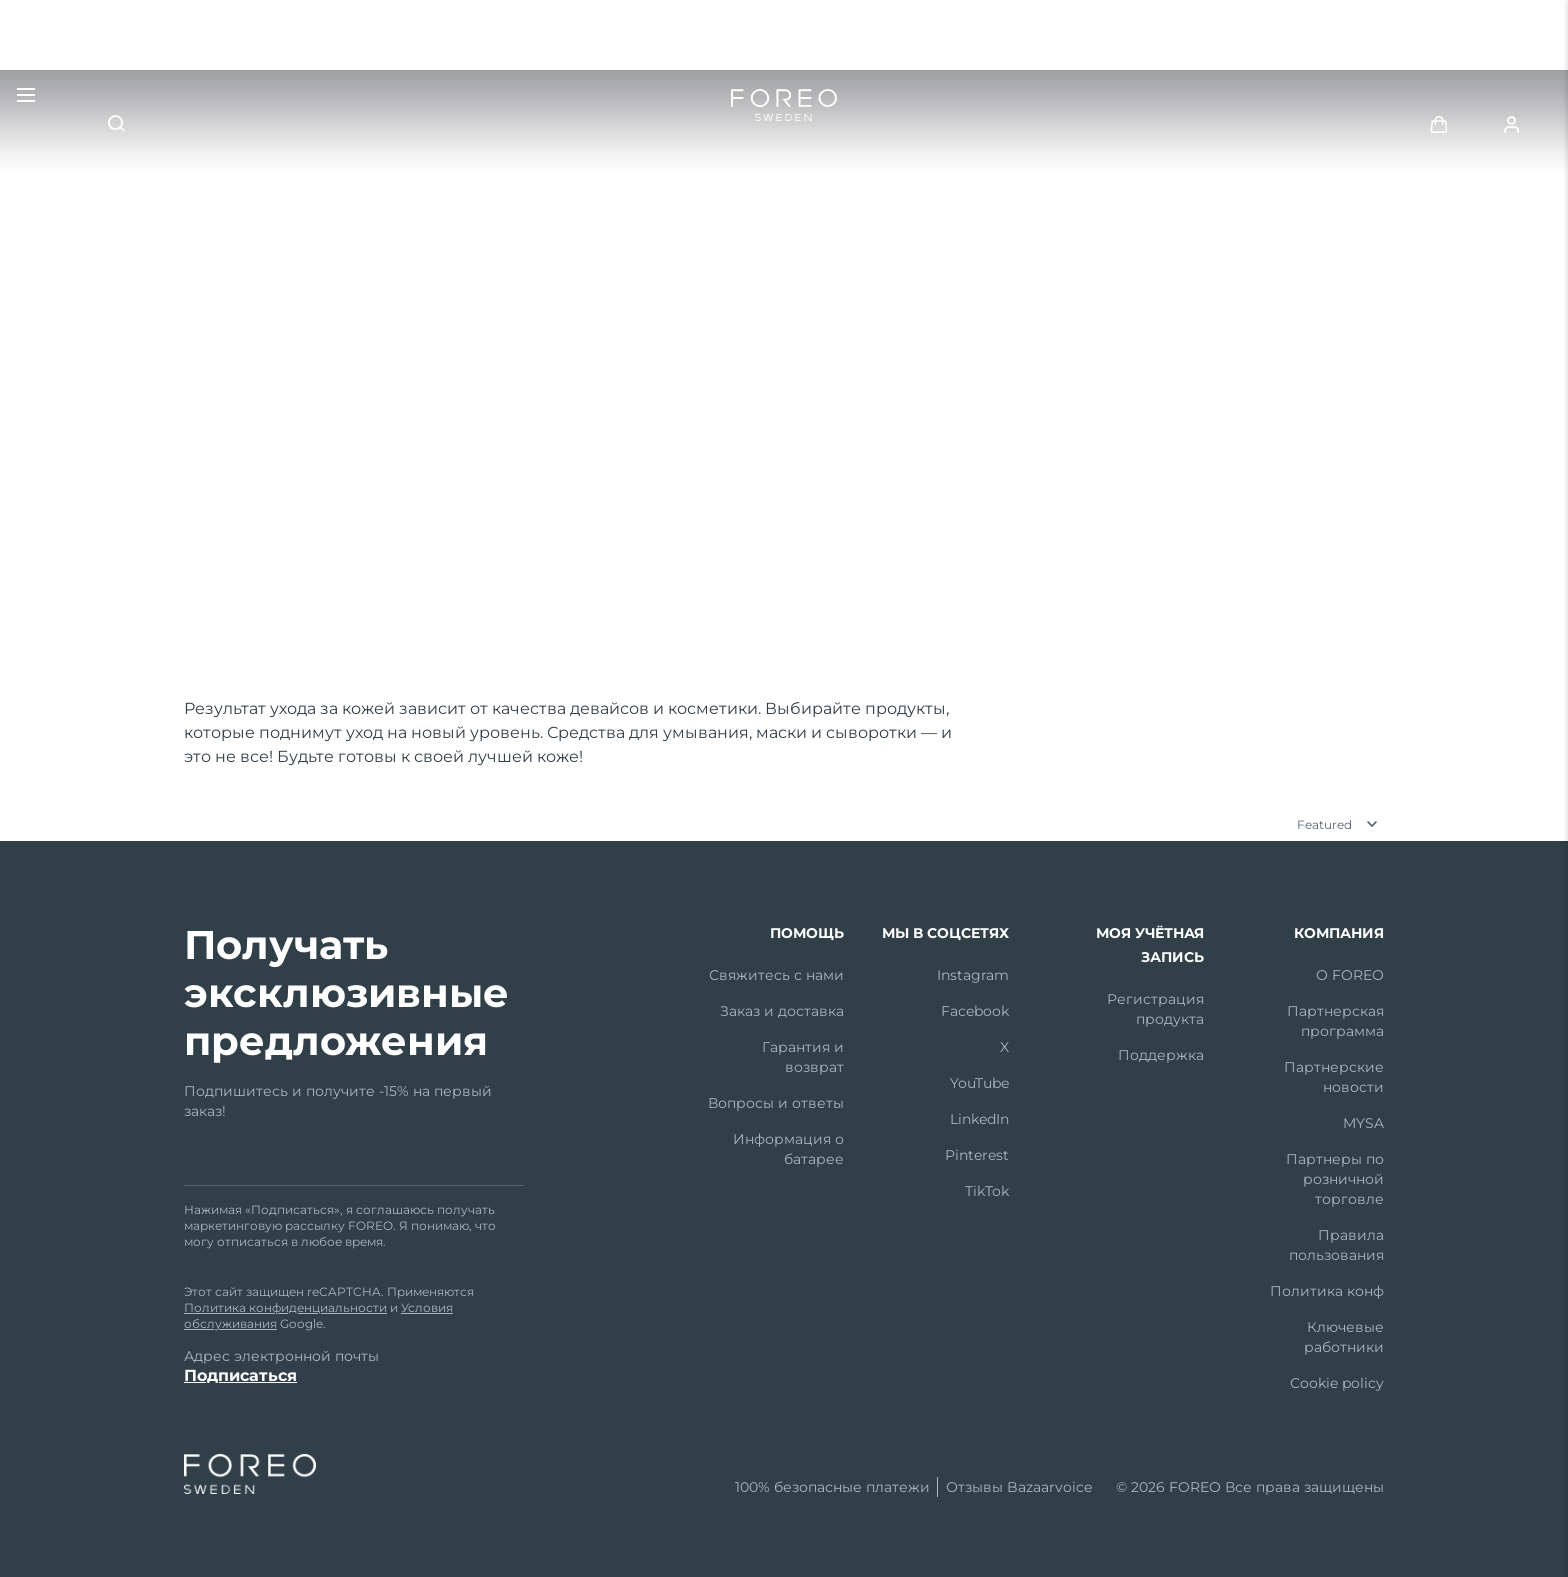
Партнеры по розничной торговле (1335, 1179)
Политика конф (1327, 1291)
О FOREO (1350, 975)
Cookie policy (1337, 1383)
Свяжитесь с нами (776, 975)
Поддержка (1161, 1055)
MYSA (1363, 1123)
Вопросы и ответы (776, 1103)
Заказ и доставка (782, 1011)
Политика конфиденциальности (285, 1307)
